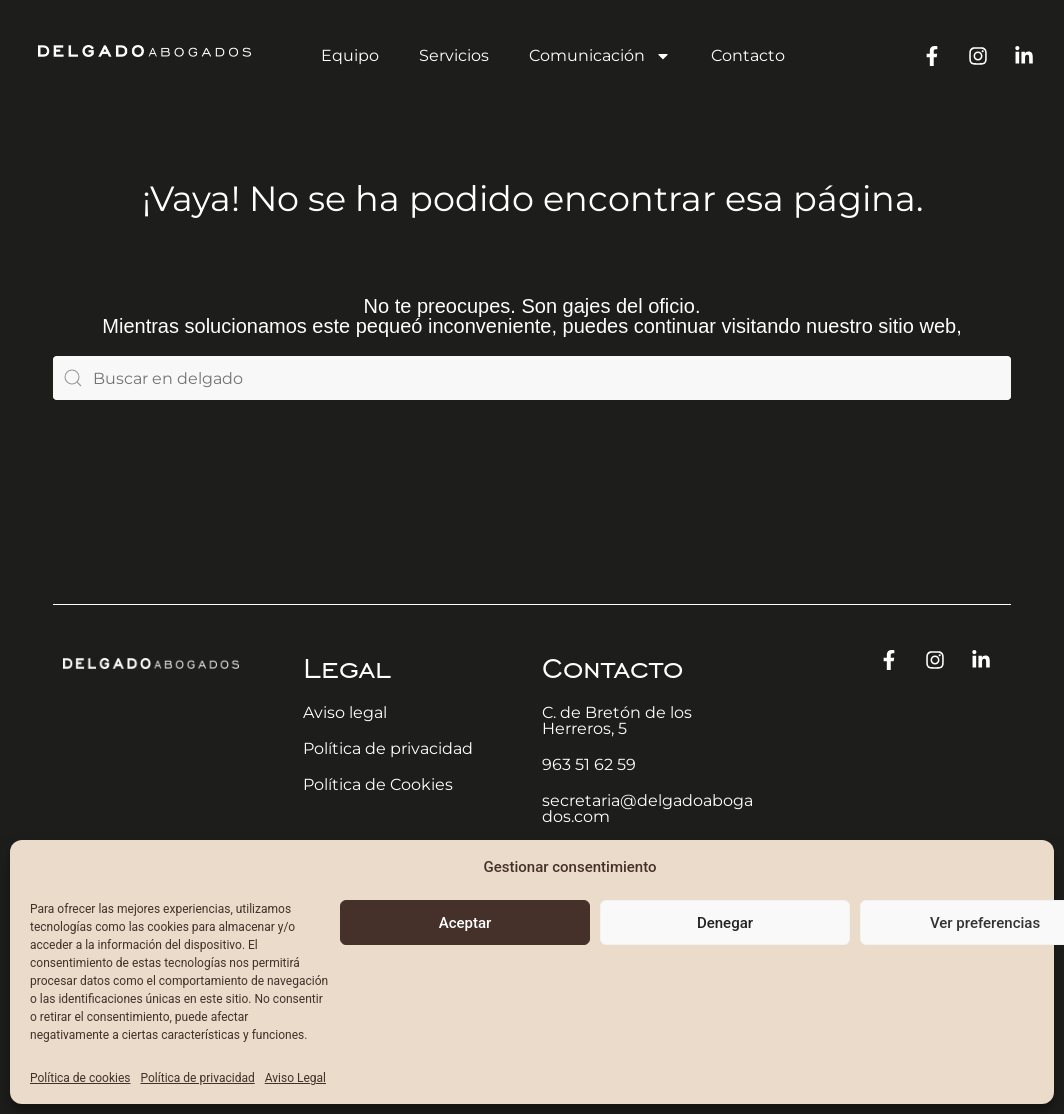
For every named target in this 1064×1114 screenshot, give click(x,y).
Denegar (725, 923)
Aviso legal (345, 712)
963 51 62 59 (589, 764)
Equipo (350, 55)
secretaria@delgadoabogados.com (647, 808)
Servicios (454, 55)
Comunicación (600, 56)
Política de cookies (80, 1078)
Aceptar (465, 923)
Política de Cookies (378, 784)
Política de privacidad (198, 1078)
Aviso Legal (295, 1078)
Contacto (748, 55)
